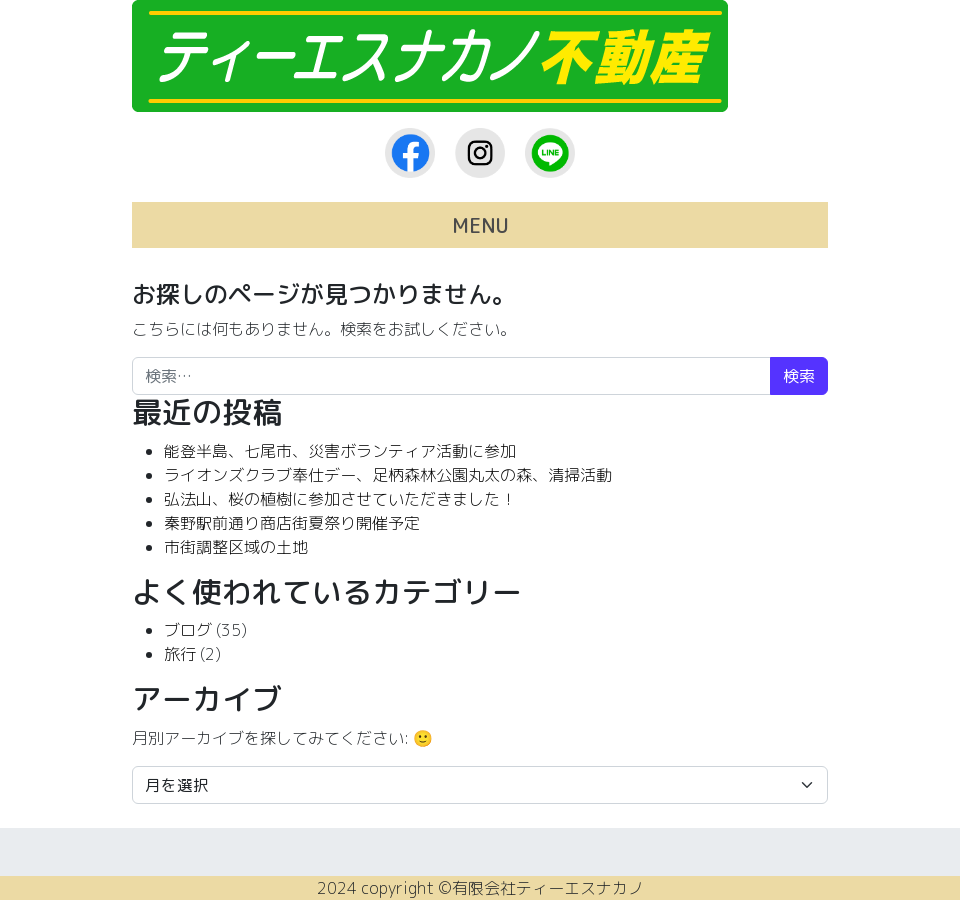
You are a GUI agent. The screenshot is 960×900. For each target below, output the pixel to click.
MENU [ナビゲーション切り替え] (480, 225)
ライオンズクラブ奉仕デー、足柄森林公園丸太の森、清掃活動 (388, 475)
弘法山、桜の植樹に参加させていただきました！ (340, 499)
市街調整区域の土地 (236, 547)
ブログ (188, 630)
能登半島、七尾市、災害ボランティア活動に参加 (340, 451)
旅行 (180, 654)
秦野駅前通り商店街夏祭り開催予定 (292, 523)
